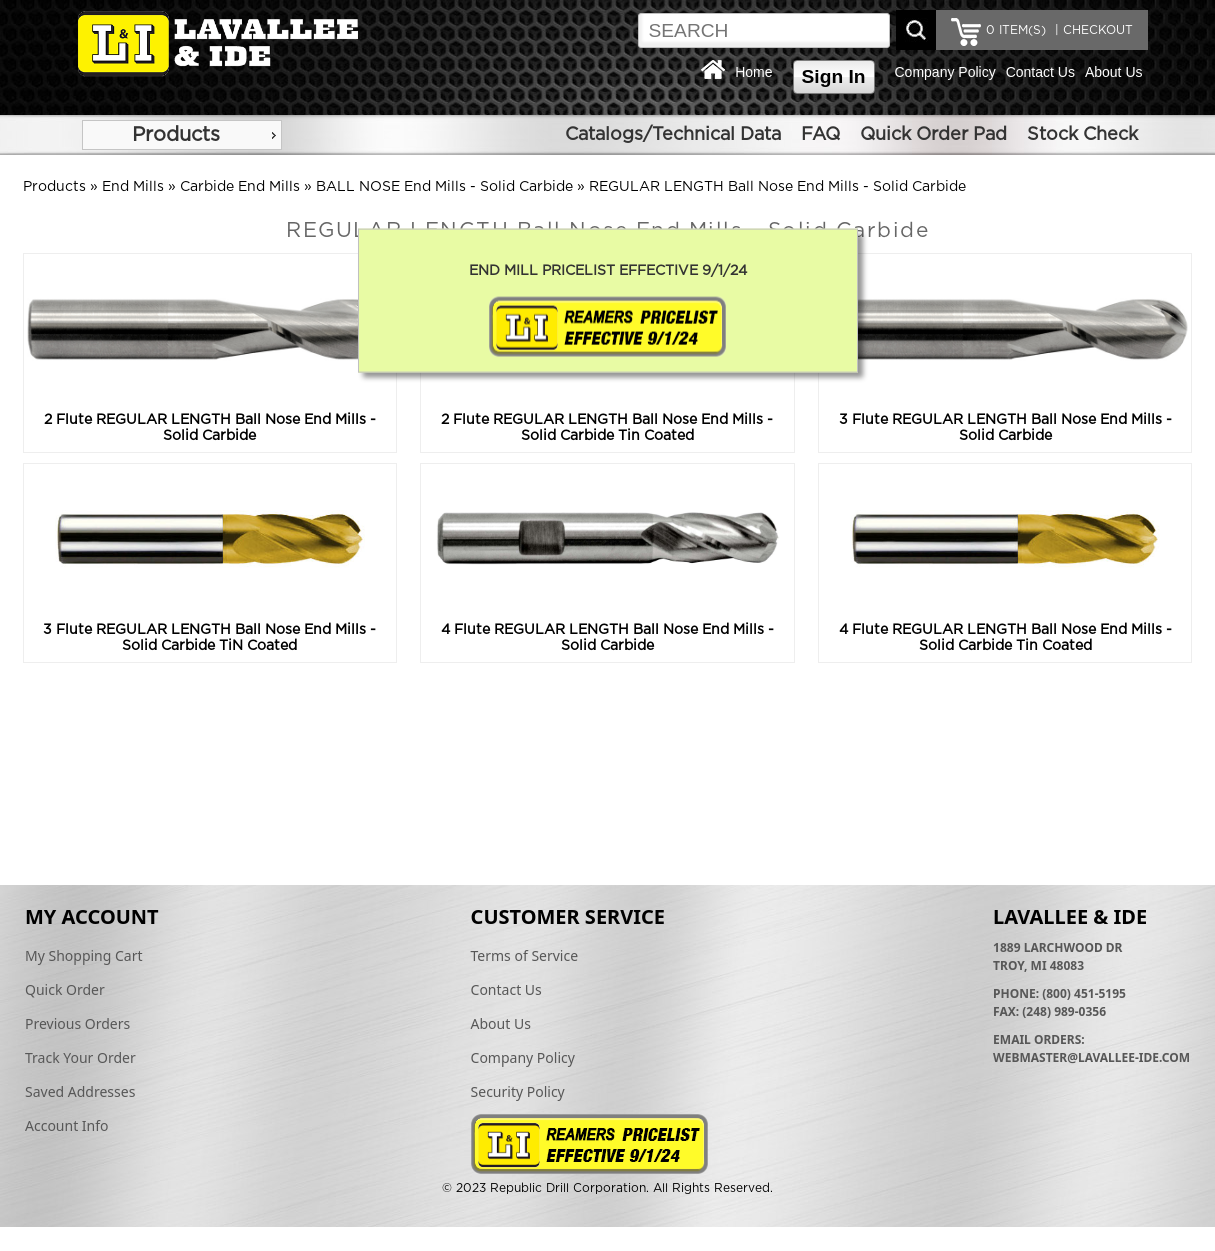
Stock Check (1082, 135)
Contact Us (1040, 72)
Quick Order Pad (933, 135)
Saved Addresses (80, 1091)
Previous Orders (77, 1023)
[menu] (182, 135)
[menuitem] (182, 135)
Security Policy (518, 1091)
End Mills (133, 187)
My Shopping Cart (84, 955)
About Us (1114, 72)
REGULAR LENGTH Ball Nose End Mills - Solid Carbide (777, 187)
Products (176, 135)
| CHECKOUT (1092, 30)
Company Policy (945, 72)
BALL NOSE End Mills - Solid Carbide (444, 187)
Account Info (67, 1125)
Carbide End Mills (240, 187)
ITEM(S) (1016, 30)
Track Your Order (80, 1057)
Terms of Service (525, 955)
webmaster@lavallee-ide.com (1091, 1057)
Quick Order (65, 989)
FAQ (820, 135)
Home (753, 72)
